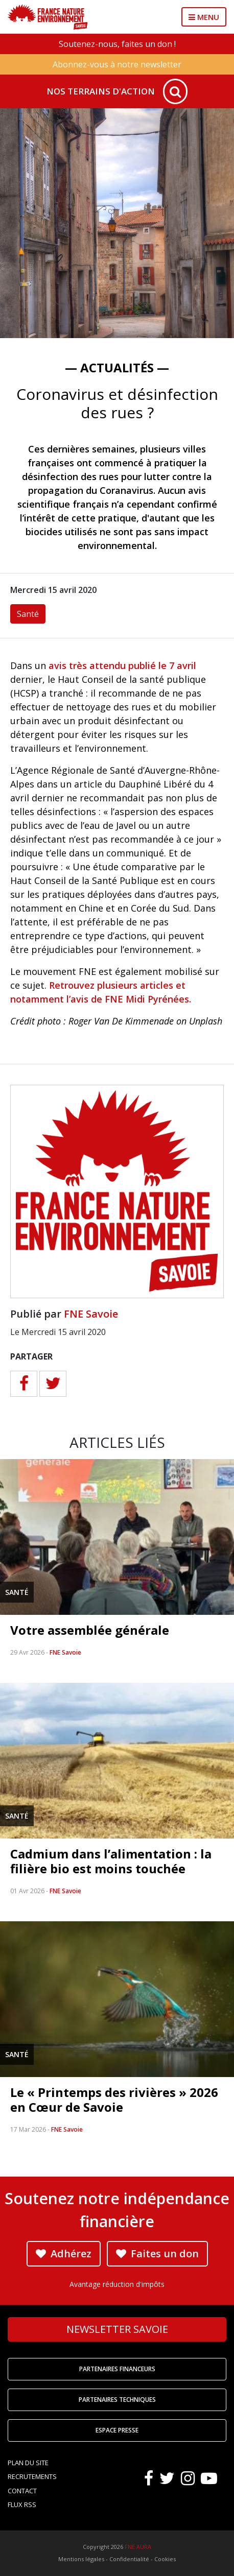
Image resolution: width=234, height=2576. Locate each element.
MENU (204, 17)
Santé (28, 613)
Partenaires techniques (117, 2399)
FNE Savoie (91, 1314)
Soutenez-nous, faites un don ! (117, 44)
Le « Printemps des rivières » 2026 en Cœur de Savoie (114, 2099)
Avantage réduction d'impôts (117, 2284)
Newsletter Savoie (117, 2329)
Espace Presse (117, 2430)
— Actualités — (117, 367)
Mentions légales (81, 2559)
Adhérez (63, 2253)
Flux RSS (22, 2504)
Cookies (165, 2559)
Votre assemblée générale (89, 1629)
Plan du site (28, 2462)
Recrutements (32, 2476)
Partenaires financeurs (117, 2369)
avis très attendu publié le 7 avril (122, 665)
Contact (22, 2490)
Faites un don (157, 2253)
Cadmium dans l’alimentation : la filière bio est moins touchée (111, 1861)
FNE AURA (138, 2546)
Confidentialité (129, 2559)
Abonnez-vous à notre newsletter (117, 64)
